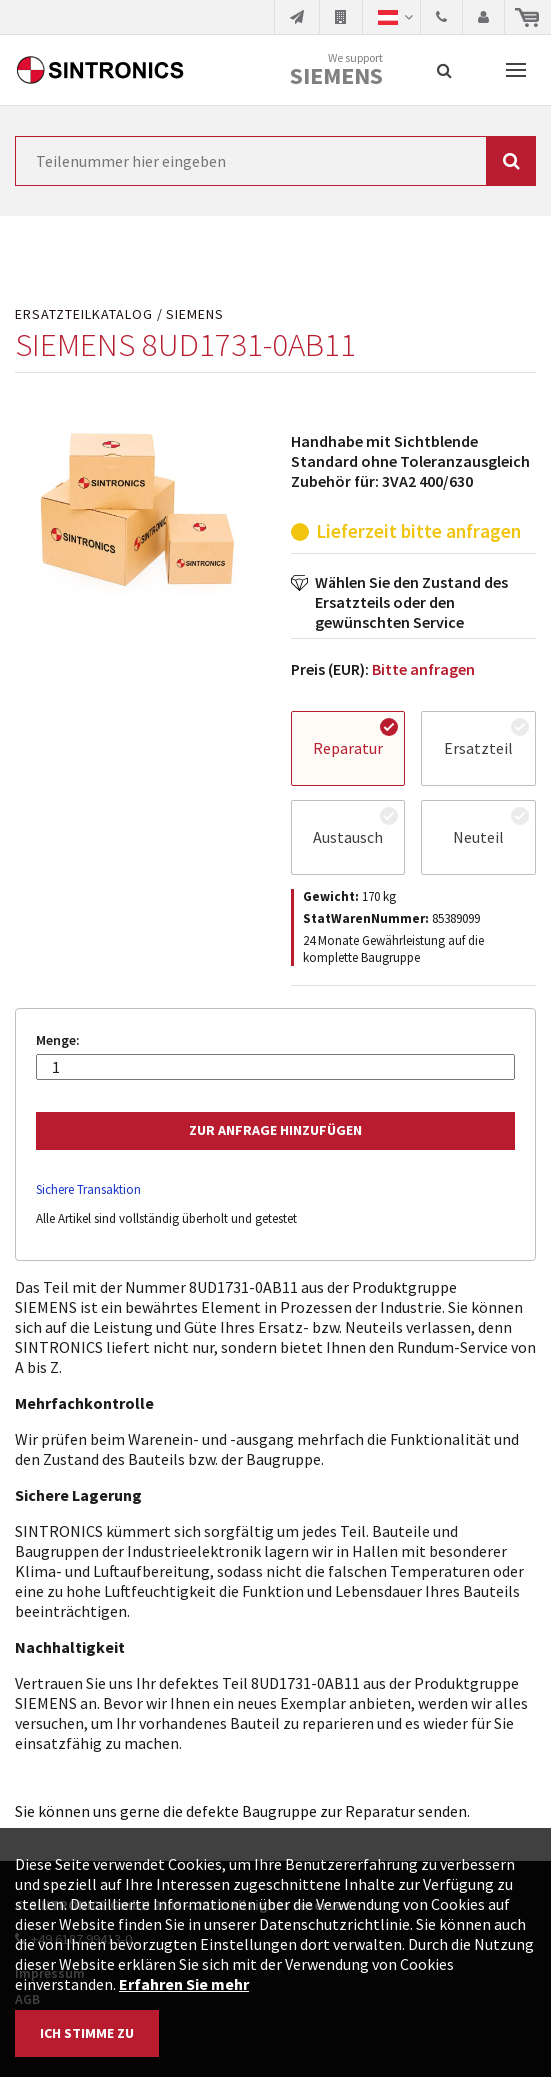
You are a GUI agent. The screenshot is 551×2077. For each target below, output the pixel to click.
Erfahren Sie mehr (184, 1984)
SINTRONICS (100, 70)
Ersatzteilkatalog (84, 314)
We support (336, 70)
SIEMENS (195, 314)
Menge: (58, 1040)
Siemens (336, 76)
